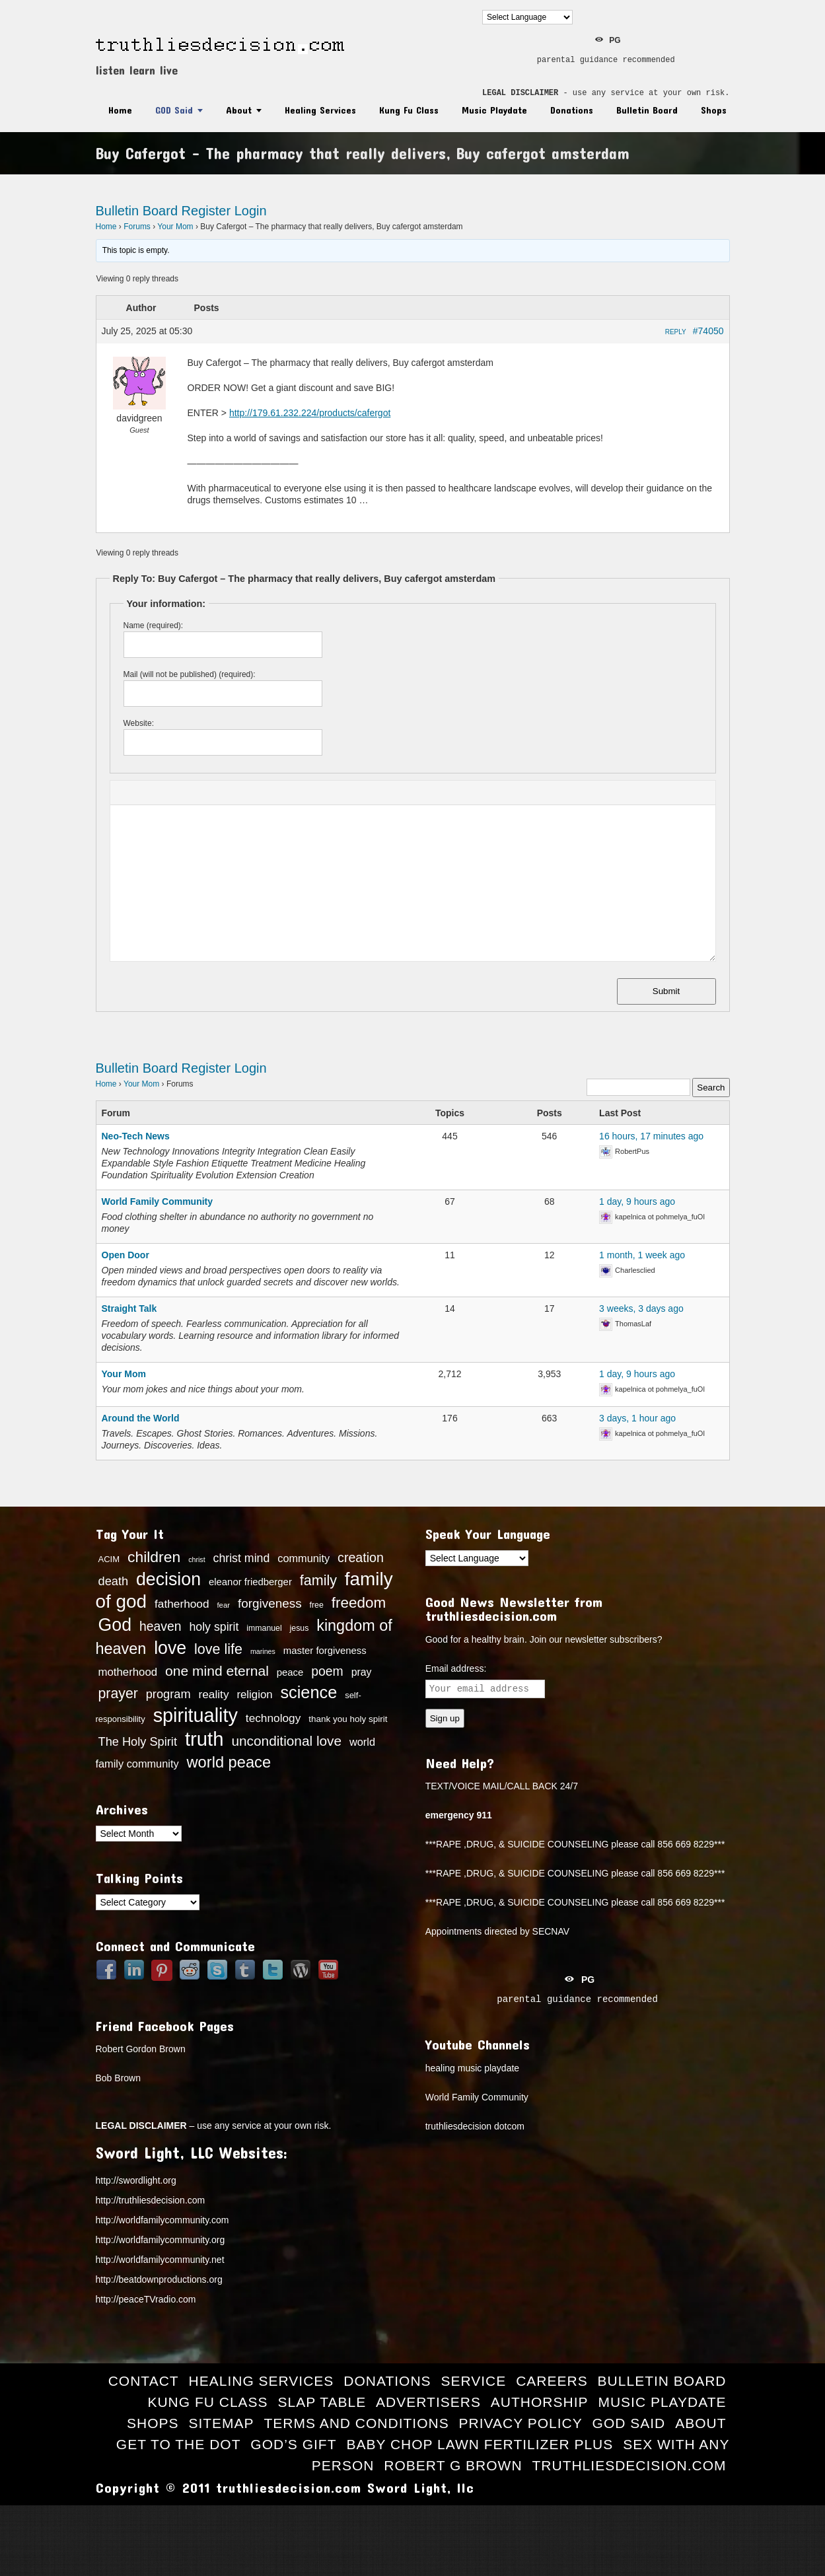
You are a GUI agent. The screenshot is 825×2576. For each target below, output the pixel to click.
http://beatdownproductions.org (159, 2279)
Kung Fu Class (409, 110)
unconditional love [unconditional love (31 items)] (286, 1740)
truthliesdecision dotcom (474, 2126)
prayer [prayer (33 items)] (118, 1693)
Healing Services (320, 110)
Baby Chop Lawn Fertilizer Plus (479, 2444)
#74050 (708, 331)
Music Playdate (494, 110)
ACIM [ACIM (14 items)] (109, 1559)
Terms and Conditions (356, 2423)
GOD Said (174, 110)
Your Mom (175, 226)
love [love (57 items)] (170, 1648)
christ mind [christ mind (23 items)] (241, 1558)
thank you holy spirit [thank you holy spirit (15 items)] (347, 1719)
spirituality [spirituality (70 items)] (195, 1715)
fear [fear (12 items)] (223, 1605)
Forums (137, 226)
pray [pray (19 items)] (361, 1672)
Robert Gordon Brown (141, 2049)
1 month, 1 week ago (642, 1255)
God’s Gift (293, 2444)
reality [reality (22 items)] (213, 1694)
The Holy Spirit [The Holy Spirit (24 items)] (137, 1741)
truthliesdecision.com (629, 2465)
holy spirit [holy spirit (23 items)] (213, 1626)
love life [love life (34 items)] (218, 1649)
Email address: (456, 1668)
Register (206, 210)
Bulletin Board (647, 110)
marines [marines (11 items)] (262, 1651)
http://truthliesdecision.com (150, 2200)
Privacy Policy (521, 2423)
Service (473, 2380)
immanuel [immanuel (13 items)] (263, 1628)
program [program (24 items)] (168, 1694)
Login (250, 210)
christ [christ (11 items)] (196, 1559)
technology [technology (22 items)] (273, 1718)
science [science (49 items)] (308, 1692)
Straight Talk (129, 1308)
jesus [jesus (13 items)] (299, 1628)
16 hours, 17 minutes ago (651, 1136)
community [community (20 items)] (303, 1558)
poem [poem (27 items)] (327, 1671)
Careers (552, 2380)
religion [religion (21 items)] (254, 1694)
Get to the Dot (178, 2444)
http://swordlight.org (136, 2180)
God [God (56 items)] (115, 1625)
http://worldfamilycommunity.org (160, 2240)
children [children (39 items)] (153, 1556)
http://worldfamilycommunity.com (162, 2220)
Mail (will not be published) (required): (190, 674)
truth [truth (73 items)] (204, 1739)
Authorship (540, 2402)
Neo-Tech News (136, 1136)
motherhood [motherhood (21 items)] (128, 1672)
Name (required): (154, 625)
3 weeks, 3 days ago (641, 1308)
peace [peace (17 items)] (290, 1672)
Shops (714, 110)
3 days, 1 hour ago (637, 1418)
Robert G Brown (453, 2465)
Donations (571, 110)
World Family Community (157, 1201)
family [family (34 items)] (318, 1581)
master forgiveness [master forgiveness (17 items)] (325, 1650)
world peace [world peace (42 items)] (229, 1762)
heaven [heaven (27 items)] (160, 1626)
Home (120, 110)
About (239, 110)
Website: (139, 723)
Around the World (141, 1418)
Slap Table (321, 2402)
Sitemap (221, 2423)
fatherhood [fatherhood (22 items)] (182, 1603)
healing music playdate (472, 2068)
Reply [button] (675, 332)
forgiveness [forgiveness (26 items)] (270, 1603)
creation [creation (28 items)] (361, 1557)
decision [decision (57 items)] (168, 1579)
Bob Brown (118, 2078)
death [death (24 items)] (113, 1581)
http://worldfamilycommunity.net (160, 2259)
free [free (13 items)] (317, 1605)
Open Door (125, 1255)
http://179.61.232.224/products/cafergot (309, 413)
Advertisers (428, 2402)
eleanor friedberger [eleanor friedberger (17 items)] (250, 1582)
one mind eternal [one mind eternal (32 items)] (217, 1670)
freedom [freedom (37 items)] (359, 1602)
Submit (666, 991)
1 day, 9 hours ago (637, 1201)
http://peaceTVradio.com (146, 2299)
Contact (143, 2380)
